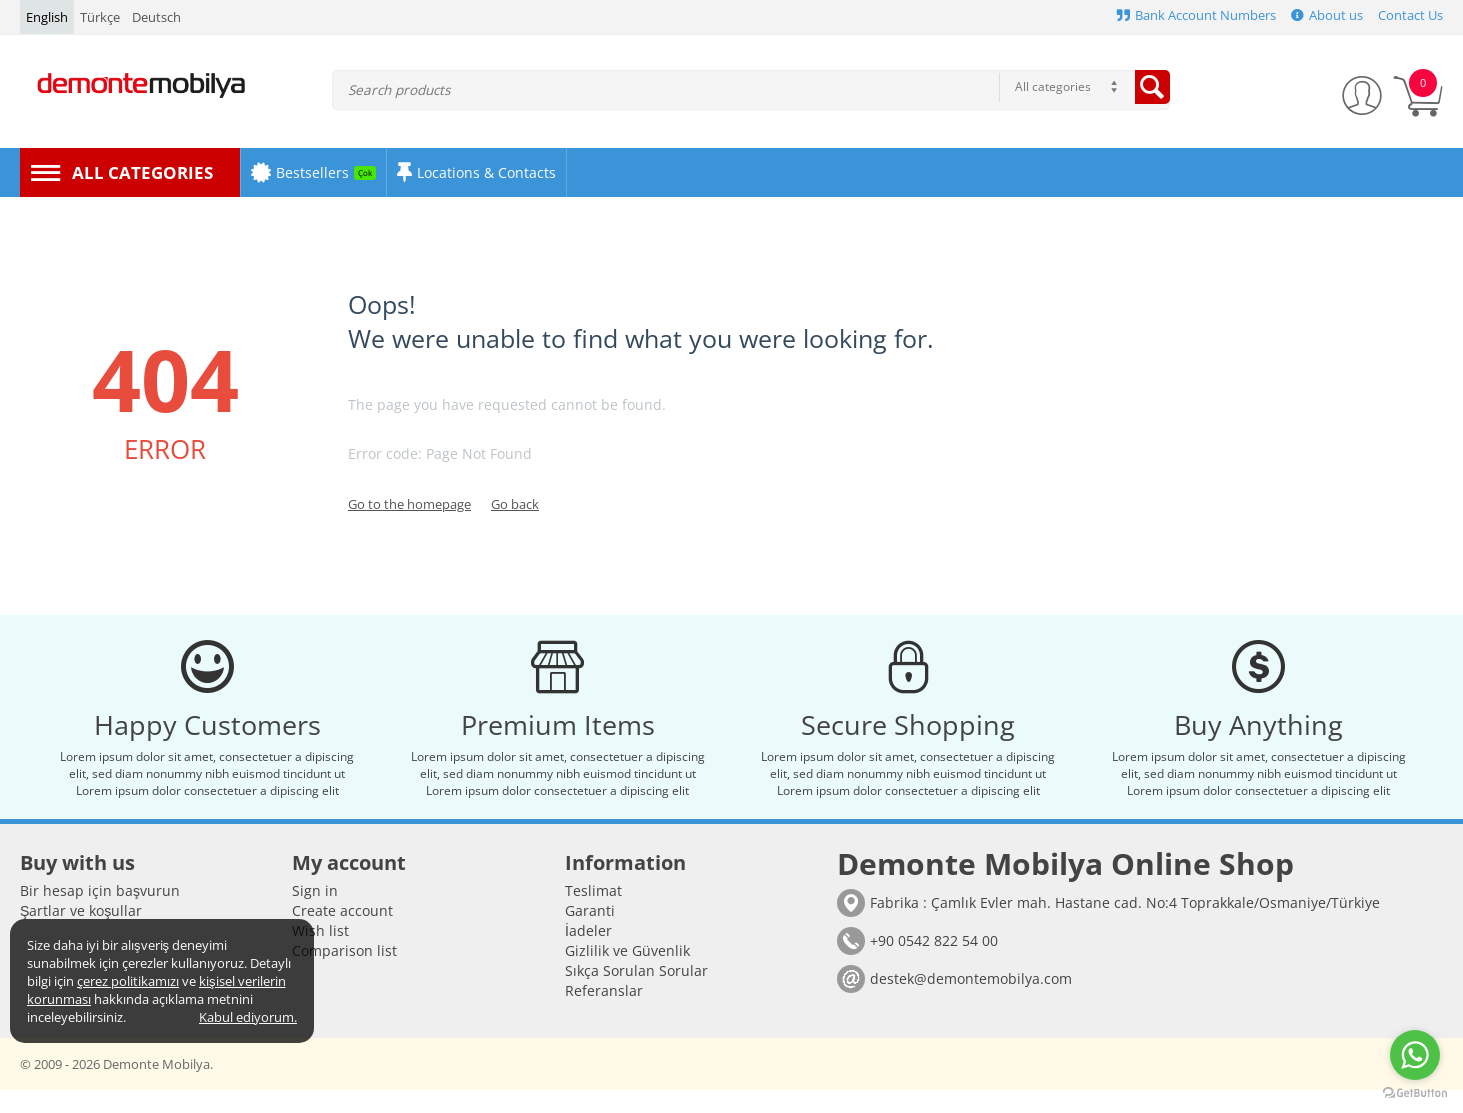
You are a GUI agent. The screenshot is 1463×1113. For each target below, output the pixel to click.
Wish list (320, 953)
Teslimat (593, 913)
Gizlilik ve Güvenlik (627, 973)
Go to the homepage (409, 504)
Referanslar (604, 1013)
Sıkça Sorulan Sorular (636, 993)
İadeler (588, 953)
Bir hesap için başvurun (100, 913)
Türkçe (100, 17)
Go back (515, 504)
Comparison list (344, 973)
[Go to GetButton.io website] (1415, 1093)
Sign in (315, 913)
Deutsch (156, 17)
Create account (342, 933)
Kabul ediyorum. (248, 1017)
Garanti (590, 933)
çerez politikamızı (128, 981)
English (47, 17)
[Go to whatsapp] (1415, 1055)
